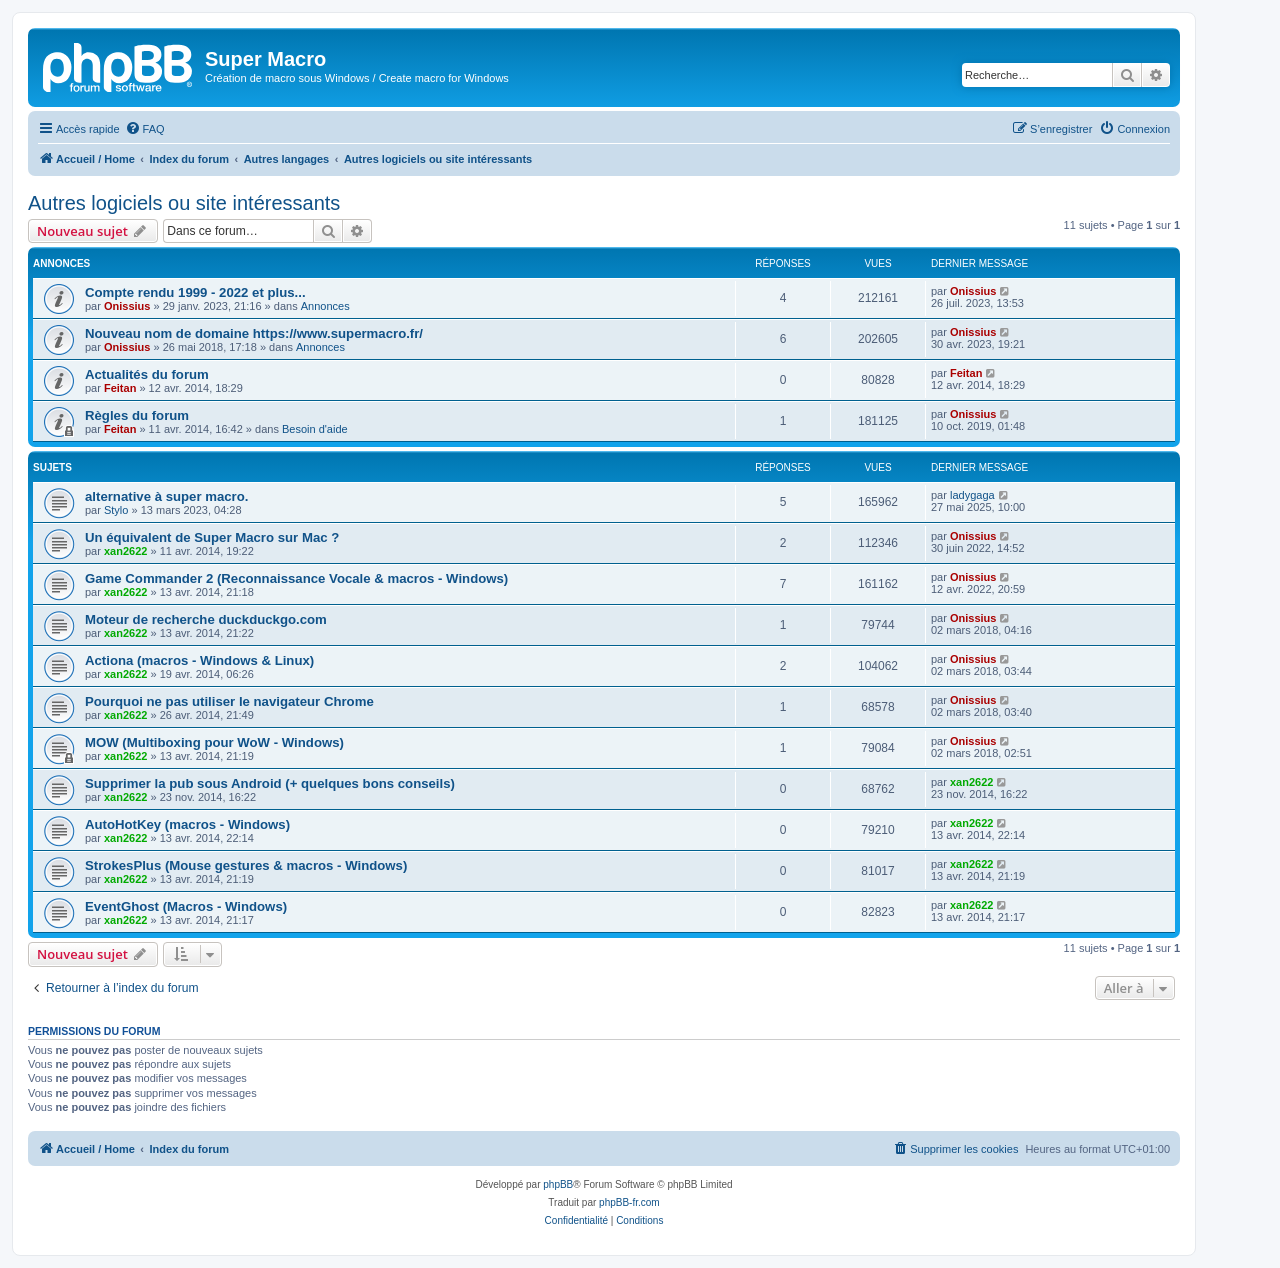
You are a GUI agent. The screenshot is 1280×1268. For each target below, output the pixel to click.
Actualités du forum (147, 374)
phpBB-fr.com (629, 1202)
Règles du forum (137, 415)
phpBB (558, 1184)
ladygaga (972, 495)
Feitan (120, 388)
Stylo (116, 510)
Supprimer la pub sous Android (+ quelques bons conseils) (270, 783)
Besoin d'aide (315, 429)
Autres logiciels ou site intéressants (184, 203)
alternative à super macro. (166, 496)
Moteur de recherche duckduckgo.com (206, 619)
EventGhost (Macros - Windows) (186, 906)
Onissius (127, 306)
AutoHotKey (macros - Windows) (187, 824)
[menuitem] (145, 129)
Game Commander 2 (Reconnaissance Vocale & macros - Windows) (296, 578)
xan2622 (125, 551)
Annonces (325, 306)
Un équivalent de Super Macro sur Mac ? (212, 537)
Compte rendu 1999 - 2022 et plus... (195, 292)
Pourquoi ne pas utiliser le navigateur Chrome (229, 701)
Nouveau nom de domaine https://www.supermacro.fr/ (254, 333)
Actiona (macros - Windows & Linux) (199, 660)
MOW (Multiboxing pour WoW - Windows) (214, 742)
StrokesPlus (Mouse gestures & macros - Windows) (246, 865)
